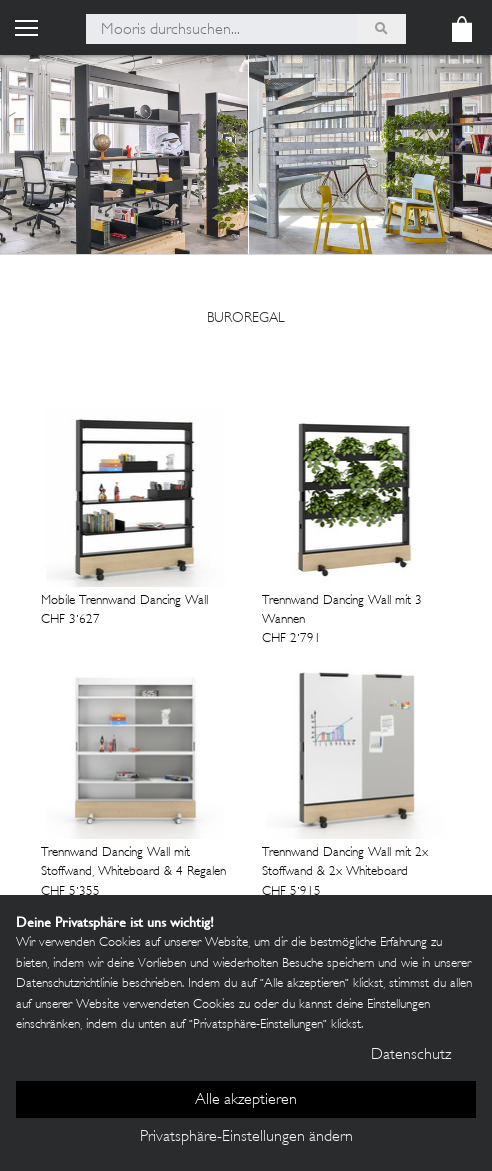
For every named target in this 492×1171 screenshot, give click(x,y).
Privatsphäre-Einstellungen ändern (246, 1137)
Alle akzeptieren (246, 1100)
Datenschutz (411, 1055)
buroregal (246, 318)
